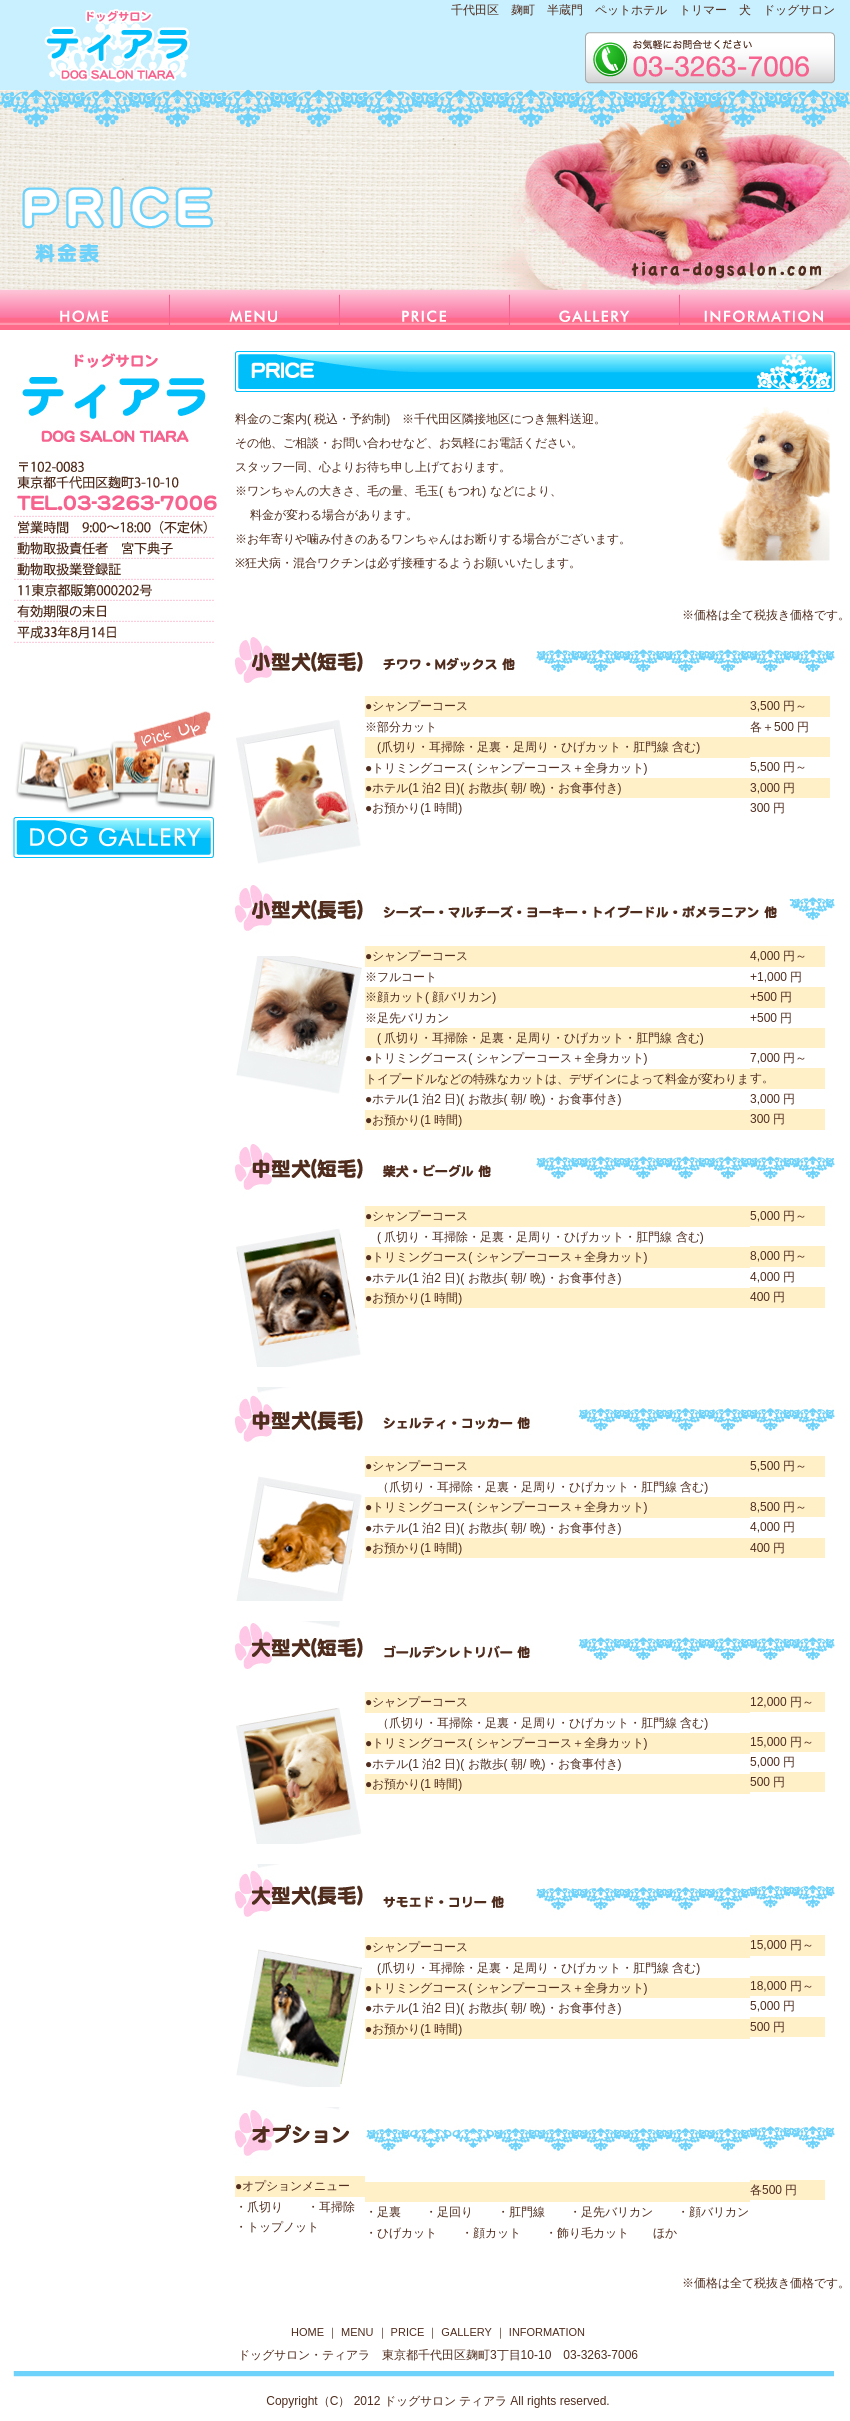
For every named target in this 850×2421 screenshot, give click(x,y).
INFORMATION (547, 2332)
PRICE (408, 2332)
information (765, 310)
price (425, 310)
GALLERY (466, 2332)
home (85, 310)
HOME (309, 2332)
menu (255, 310)
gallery (595, 310)
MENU (357, 2332)
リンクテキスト (117, 782)
